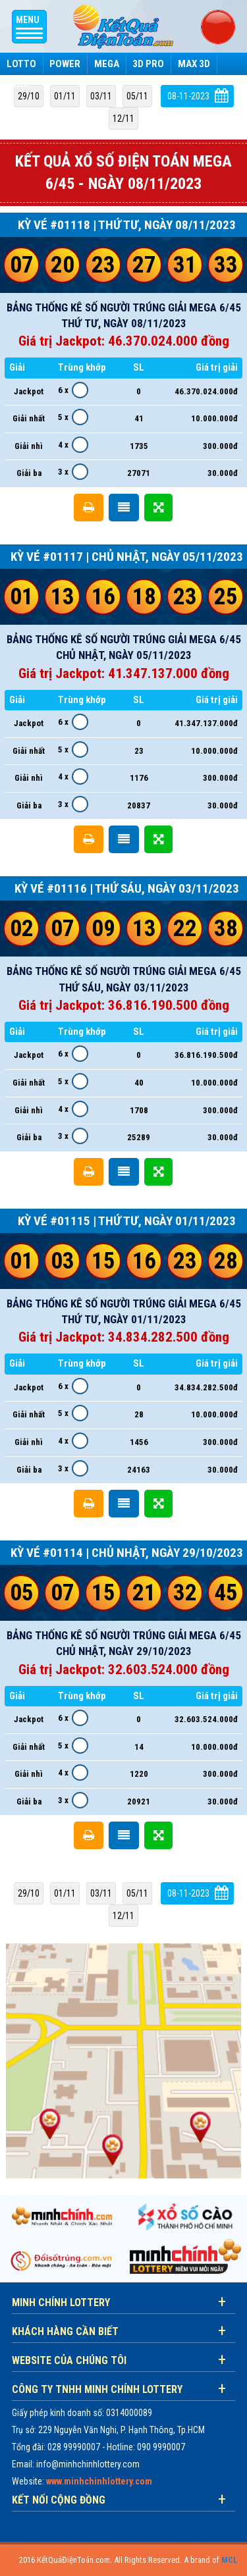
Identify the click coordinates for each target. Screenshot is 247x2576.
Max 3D (194, 64)
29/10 (29, 96)
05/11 (137, 96)
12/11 (123, 118)
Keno (18, 84)
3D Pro (148, 64)
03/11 (101, 96)
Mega (106, 64)
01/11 (65, 96)
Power (64, 64)
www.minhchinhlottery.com (99, 2481)
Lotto (21, 64)
